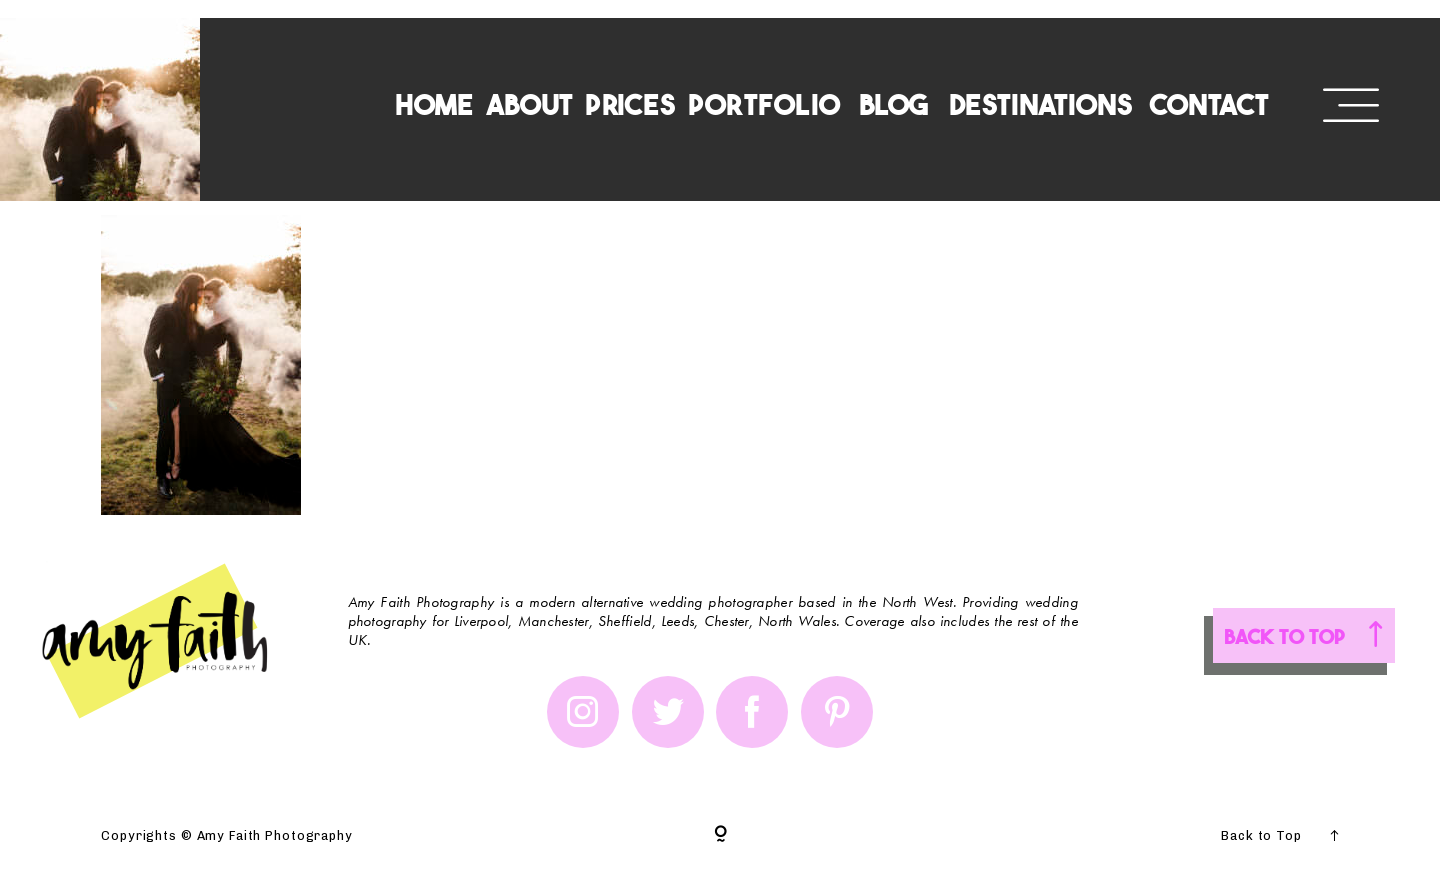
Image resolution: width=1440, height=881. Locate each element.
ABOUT (529, 102)
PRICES (630, 102)
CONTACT (1209, 102)
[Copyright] (720, 835)
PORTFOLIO (764, 102)
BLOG (894, 102)
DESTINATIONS (1041, 102)
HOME (434, 102)
